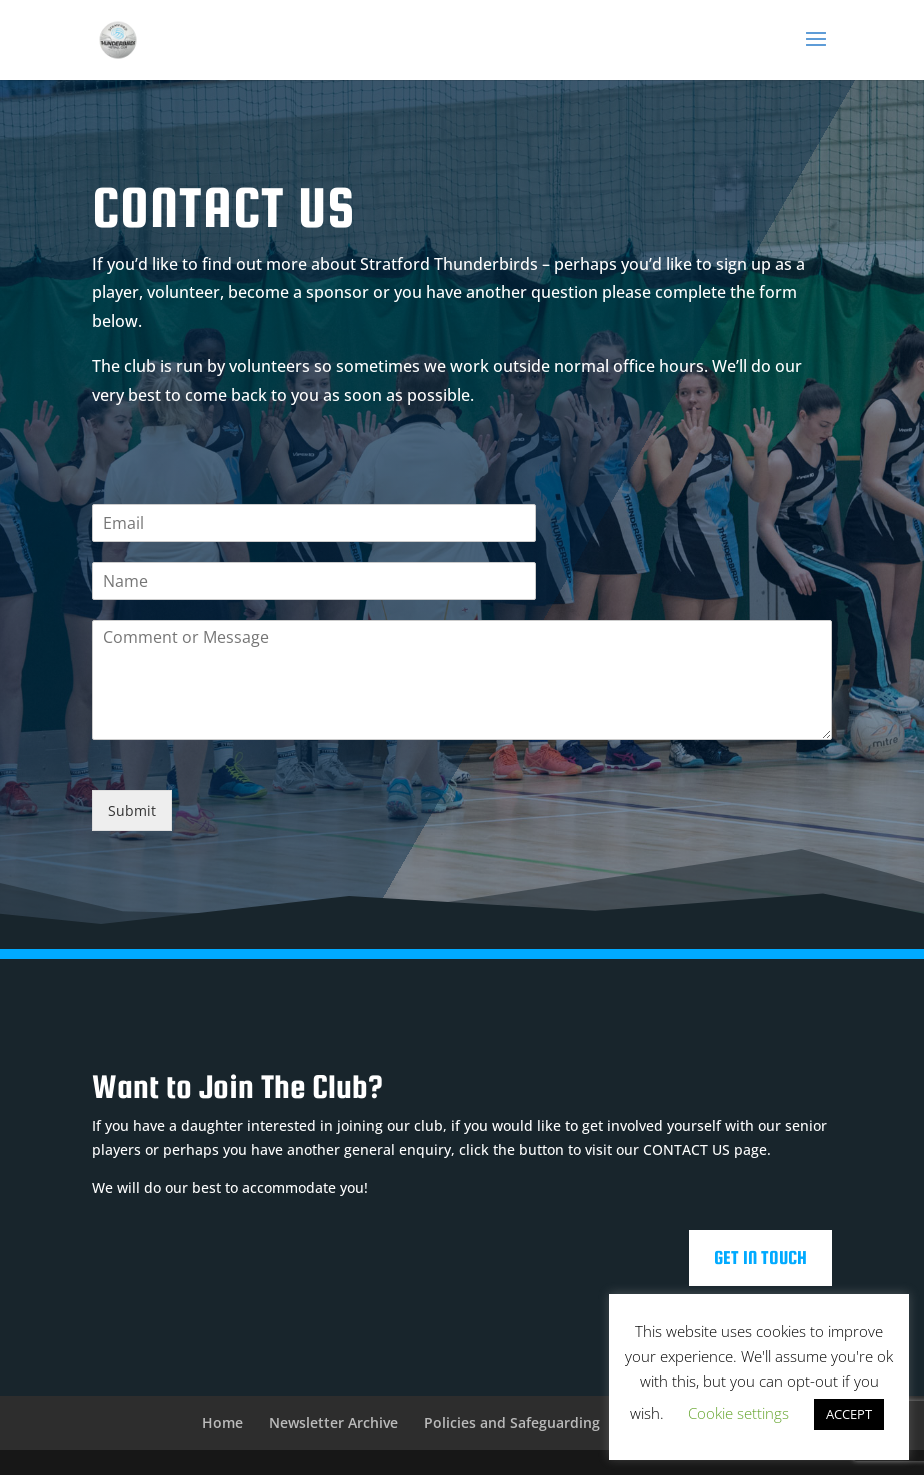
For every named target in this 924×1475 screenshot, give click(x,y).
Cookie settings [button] (738, 1413)
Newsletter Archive (333, 1422)
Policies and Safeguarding (512, 1422)
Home (222, 1422)
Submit (132, 810)
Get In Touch (760, 1257)
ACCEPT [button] (849, 1414)
